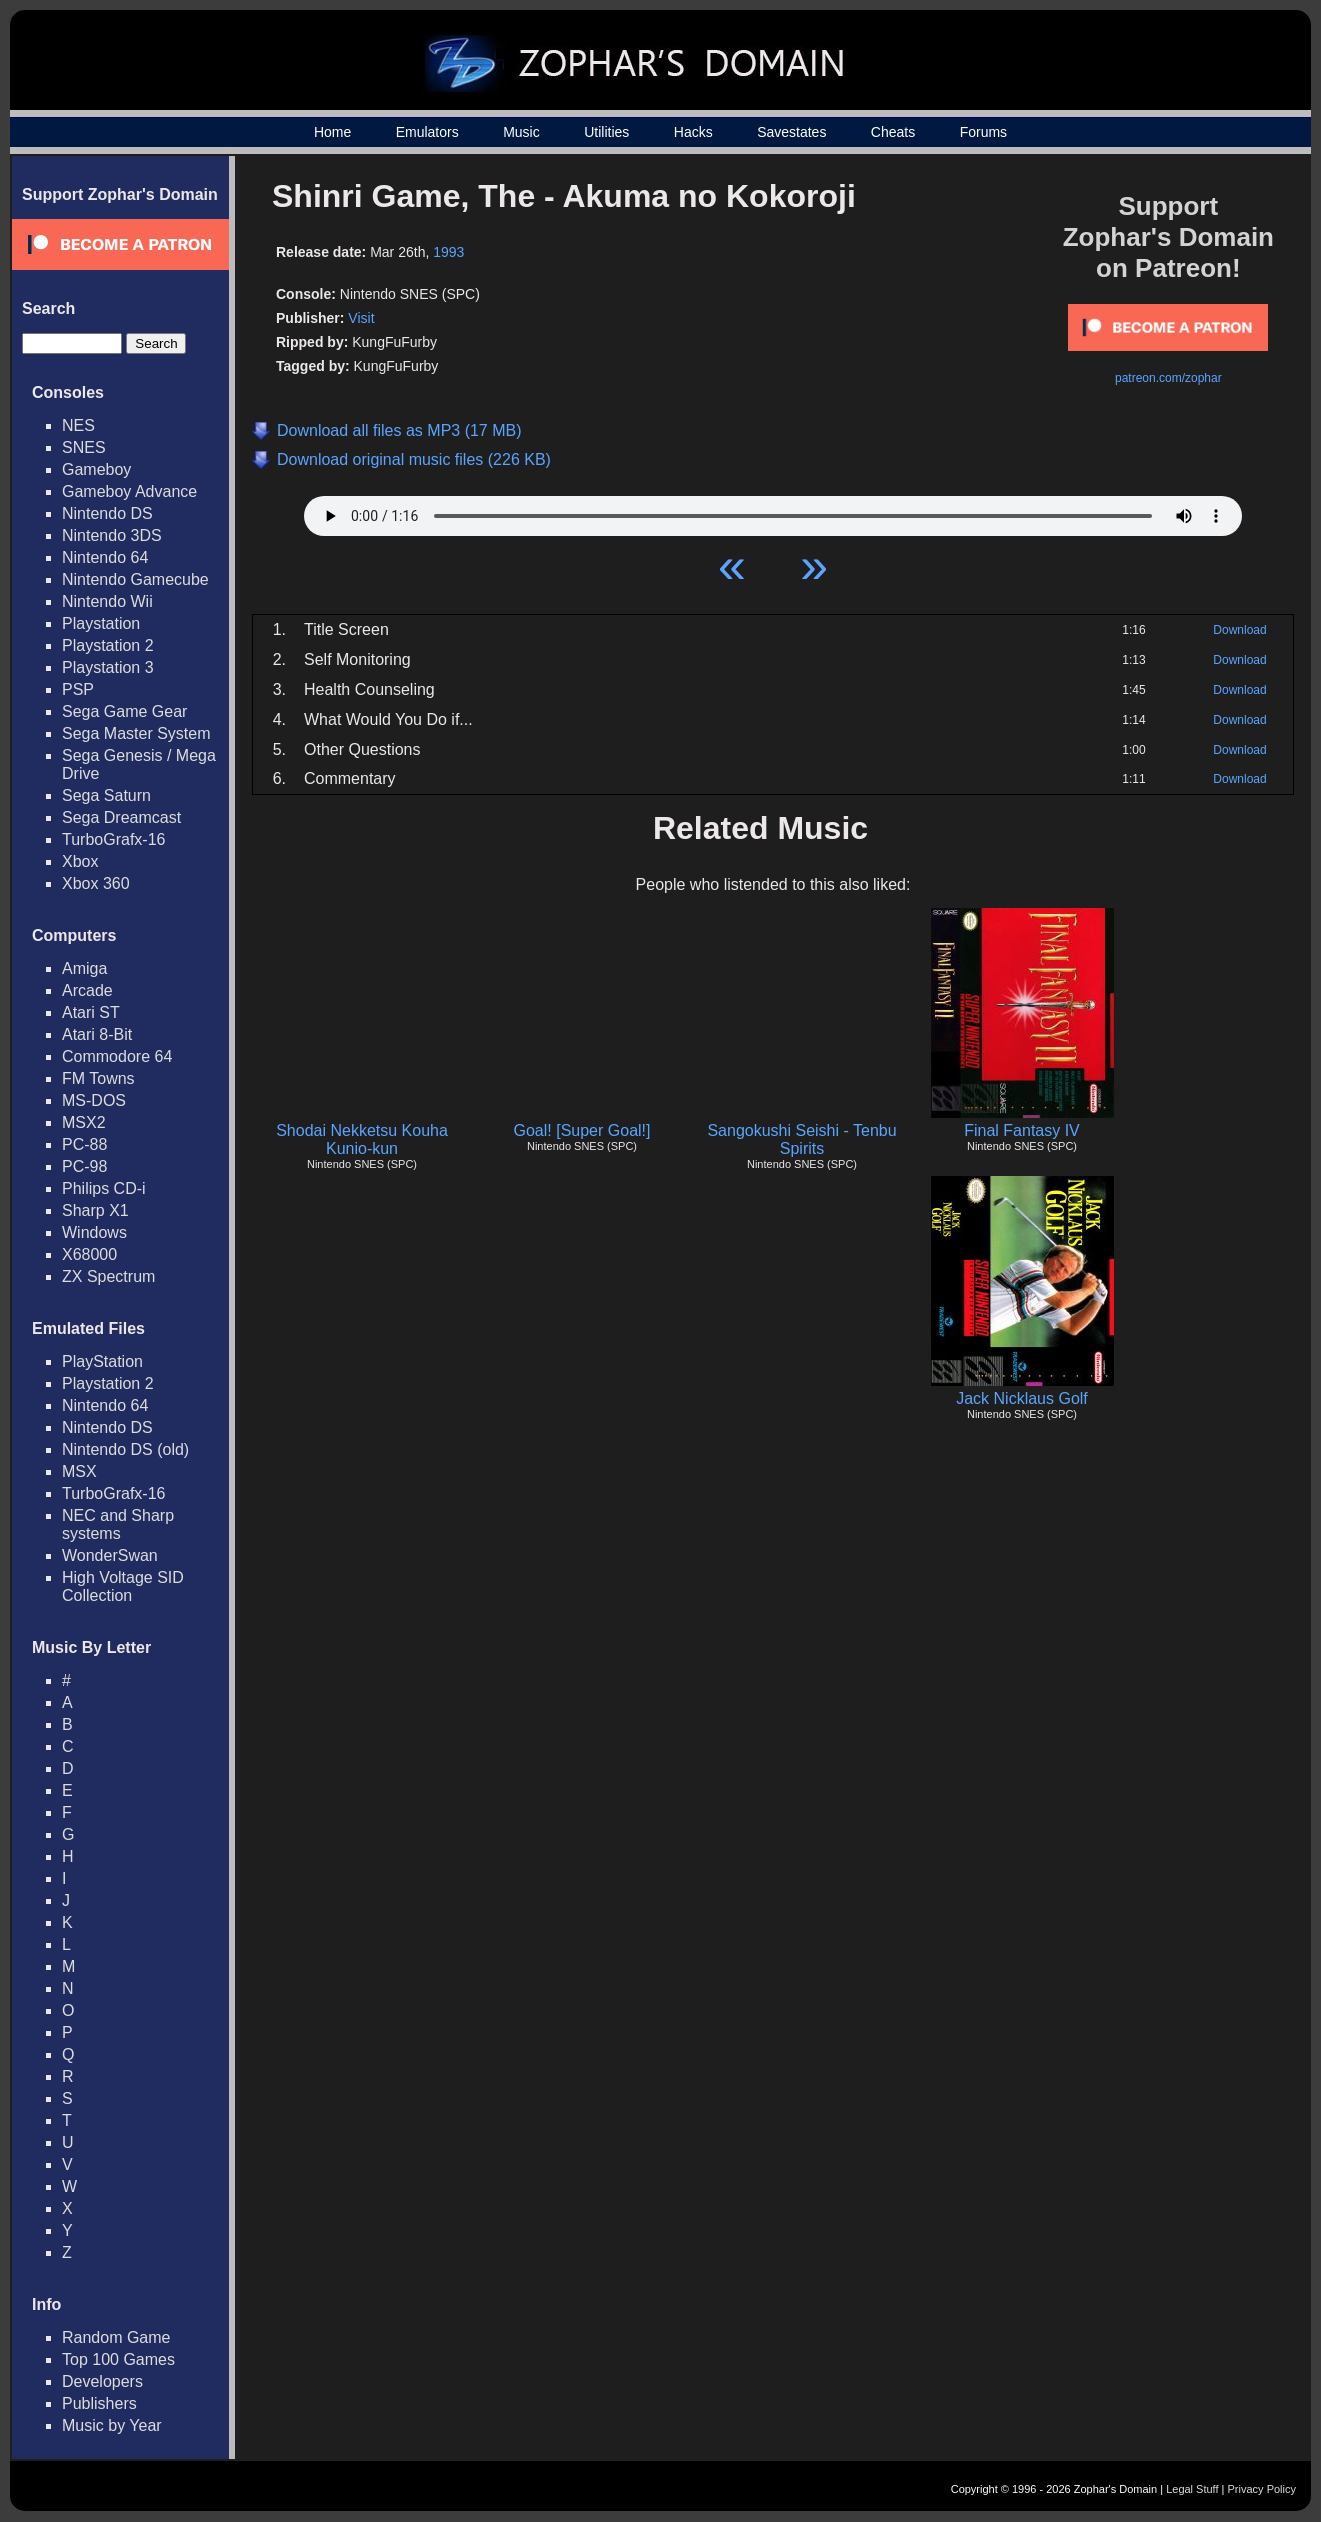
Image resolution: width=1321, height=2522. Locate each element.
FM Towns (98, 1078)
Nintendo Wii (107, 601)
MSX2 (84, 1122)
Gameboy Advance (129, 491)
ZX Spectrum (108, 1276)
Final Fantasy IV (1022, 1130)
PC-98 (84, 1166)
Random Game (116, 2337)
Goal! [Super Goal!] (582, 1130)
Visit (361, 318)
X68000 (89, 1254)
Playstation (101, 623)
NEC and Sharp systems (118, 1524)
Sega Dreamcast (121, 817)
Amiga (84, 968)
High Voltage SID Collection (123, 1586)
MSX (79, 1471)
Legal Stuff (1192, 2489)
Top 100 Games (118, 2359)
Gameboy (96, 469)
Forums (983, 132)
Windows (94, 1232)
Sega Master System (136, 733)
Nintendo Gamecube (135, 579)
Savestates (791, 132)
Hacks (693, 132)
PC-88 (84, 1144)
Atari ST (91, 1012)
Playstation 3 (108, 667)
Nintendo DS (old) (125, 1449)
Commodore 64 (117, 1056)
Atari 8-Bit (97, 1034)
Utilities (606, 132)
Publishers (99, 2403)
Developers (102, 2381)
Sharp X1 (95, 1210)
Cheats (893, 132)
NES (78, 425)
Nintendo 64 (105, 557)
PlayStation (102, 1361)
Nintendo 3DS (112, 535)
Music (521, 132)
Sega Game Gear (124, 711)
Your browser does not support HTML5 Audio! (773, 511)
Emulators (427, 132)
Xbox (80, 861)
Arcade (87, 990)
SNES (84, 447)
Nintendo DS (107, 513)
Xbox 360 (96, 883)
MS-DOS (94, 1100)
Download (1239, 630)
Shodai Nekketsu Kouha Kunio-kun (362, 1139)
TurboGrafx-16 (113, 839)
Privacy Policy (1262, 2489)
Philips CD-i (104, 1188)
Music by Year (112, 2425)
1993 (448, 252)
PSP (78, 689)
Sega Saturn (106, 795)
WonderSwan (110, 1555)
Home (332, 132)
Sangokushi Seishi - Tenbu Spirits (801, 1139)
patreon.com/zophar (1168, 378)
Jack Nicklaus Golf (1022, 1398)
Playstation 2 (108, 645)
